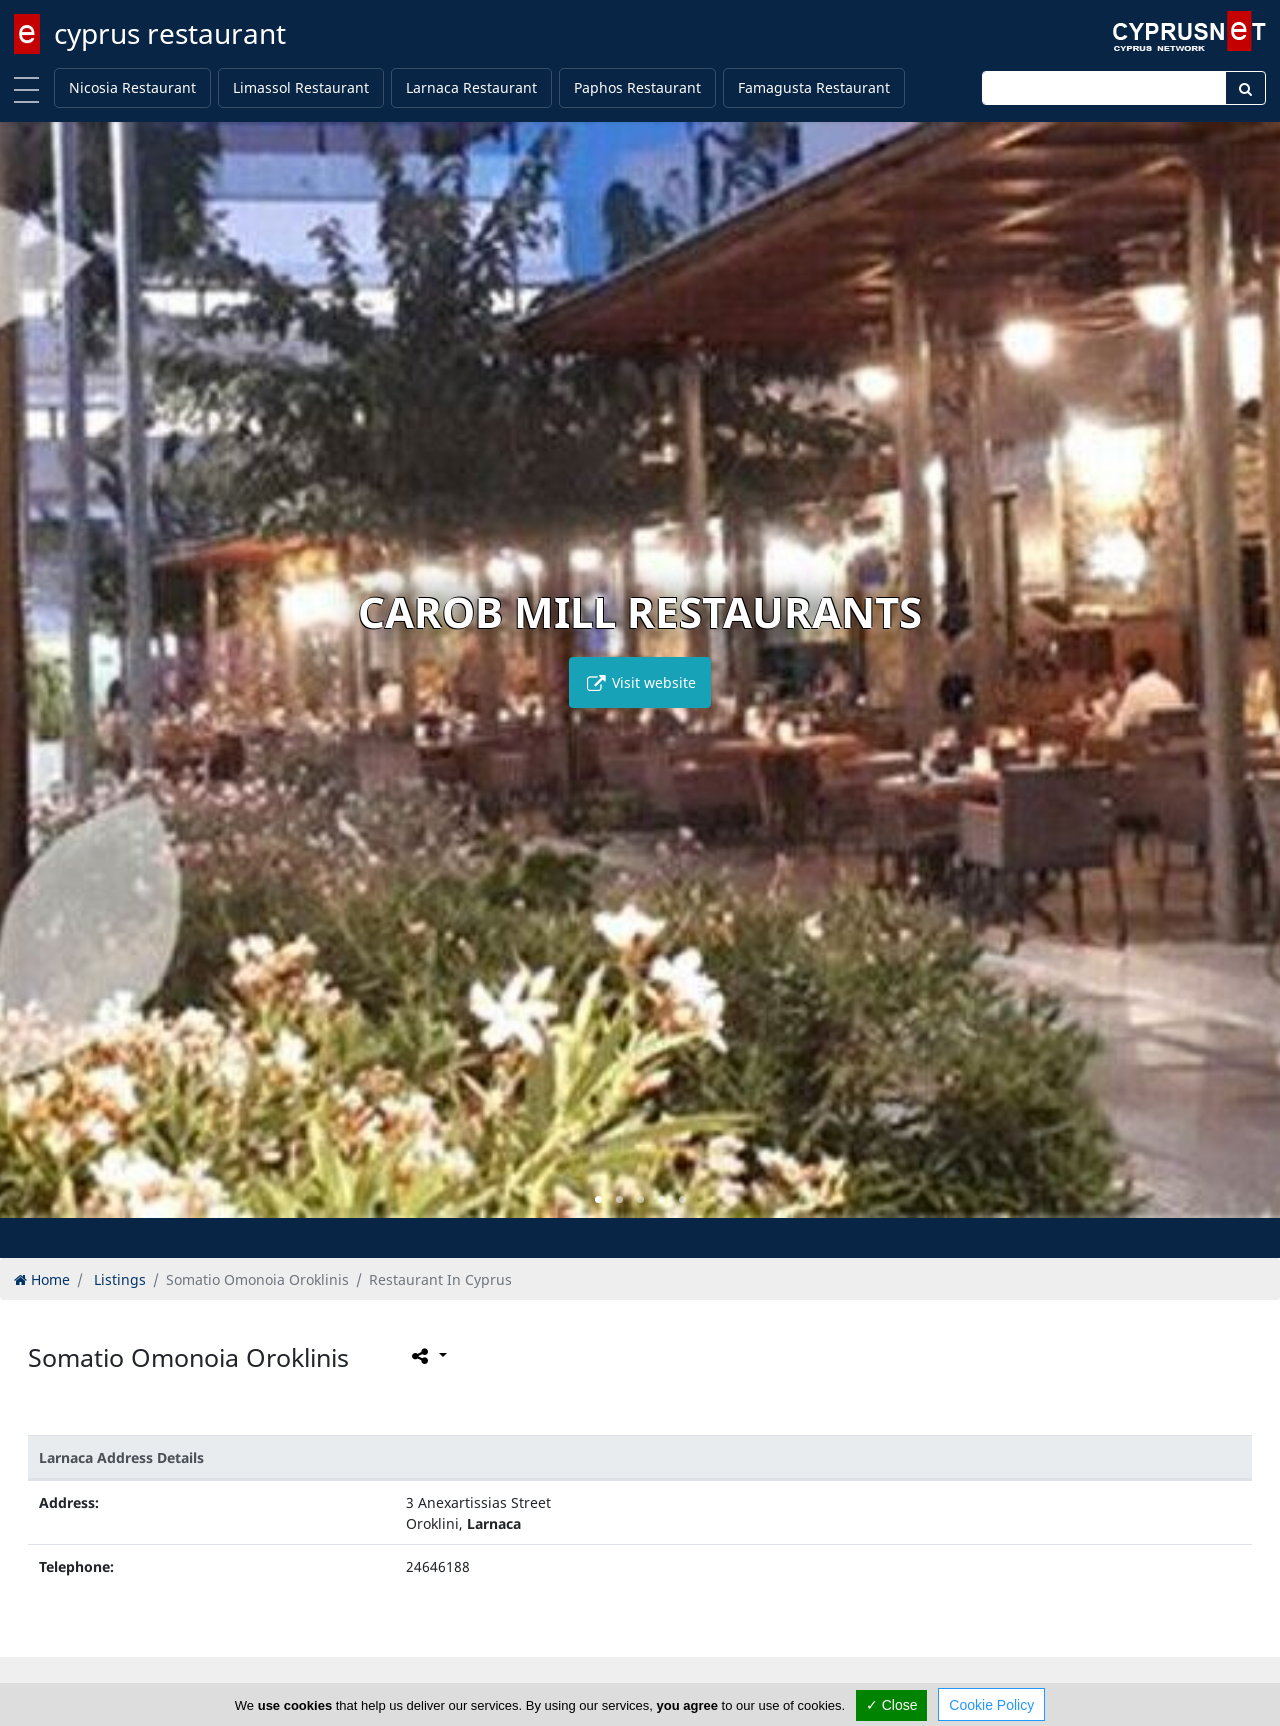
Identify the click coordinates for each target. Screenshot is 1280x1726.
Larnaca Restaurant (471, 87)
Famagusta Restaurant (814, 87)
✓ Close (892, 1705)
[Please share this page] (427, 1356)
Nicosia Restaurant (132, 87)
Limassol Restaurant (301, 87)
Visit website (640, 682)
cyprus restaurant (170, 33)
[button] (598, 1199)
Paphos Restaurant (637, 87)
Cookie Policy (991, 1705)
